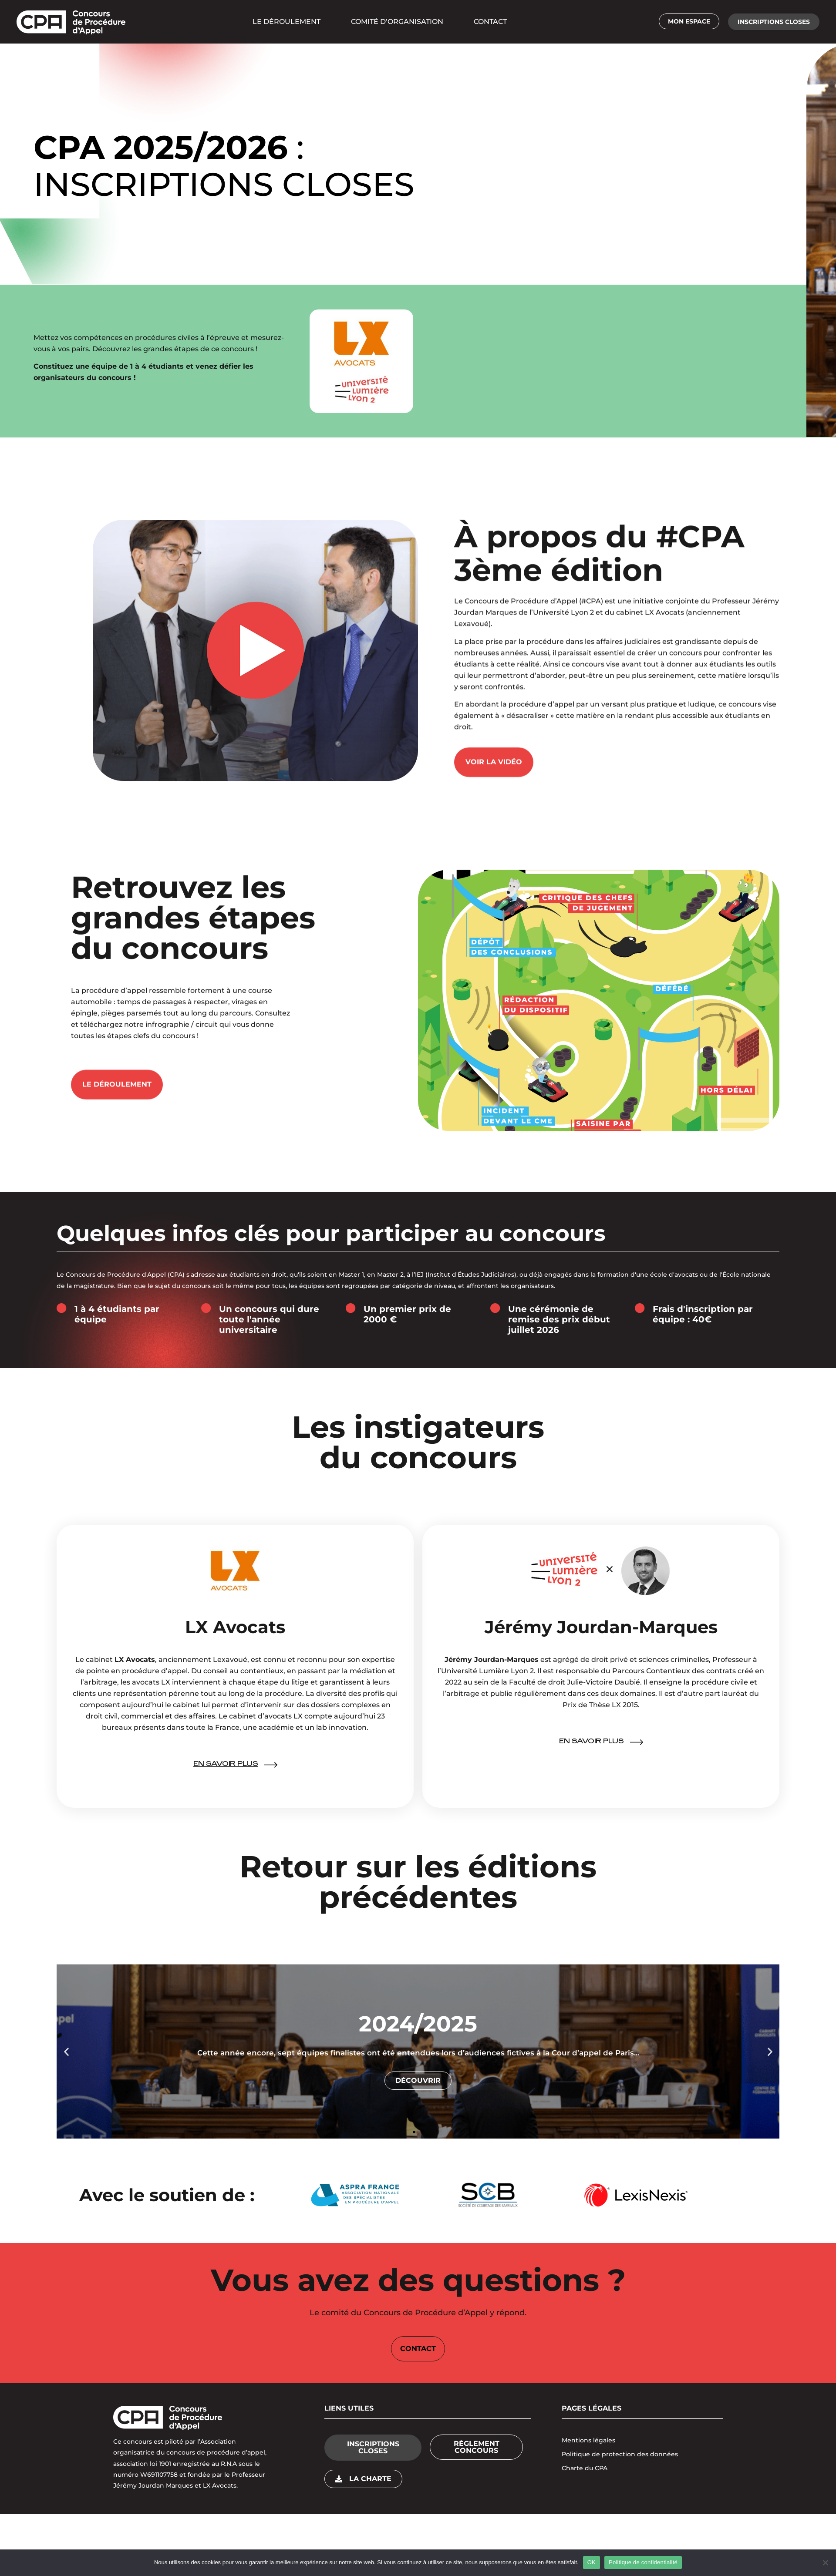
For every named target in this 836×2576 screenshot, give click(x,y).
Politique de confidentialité (643, 2562)
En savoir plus (225, 1759)
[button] (773, 21)
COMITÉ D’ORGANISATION (397, 21)
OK (591, 2562)
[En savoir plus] (270, 1759)
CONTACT (490, 21)
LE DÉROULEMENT (286, 21)
